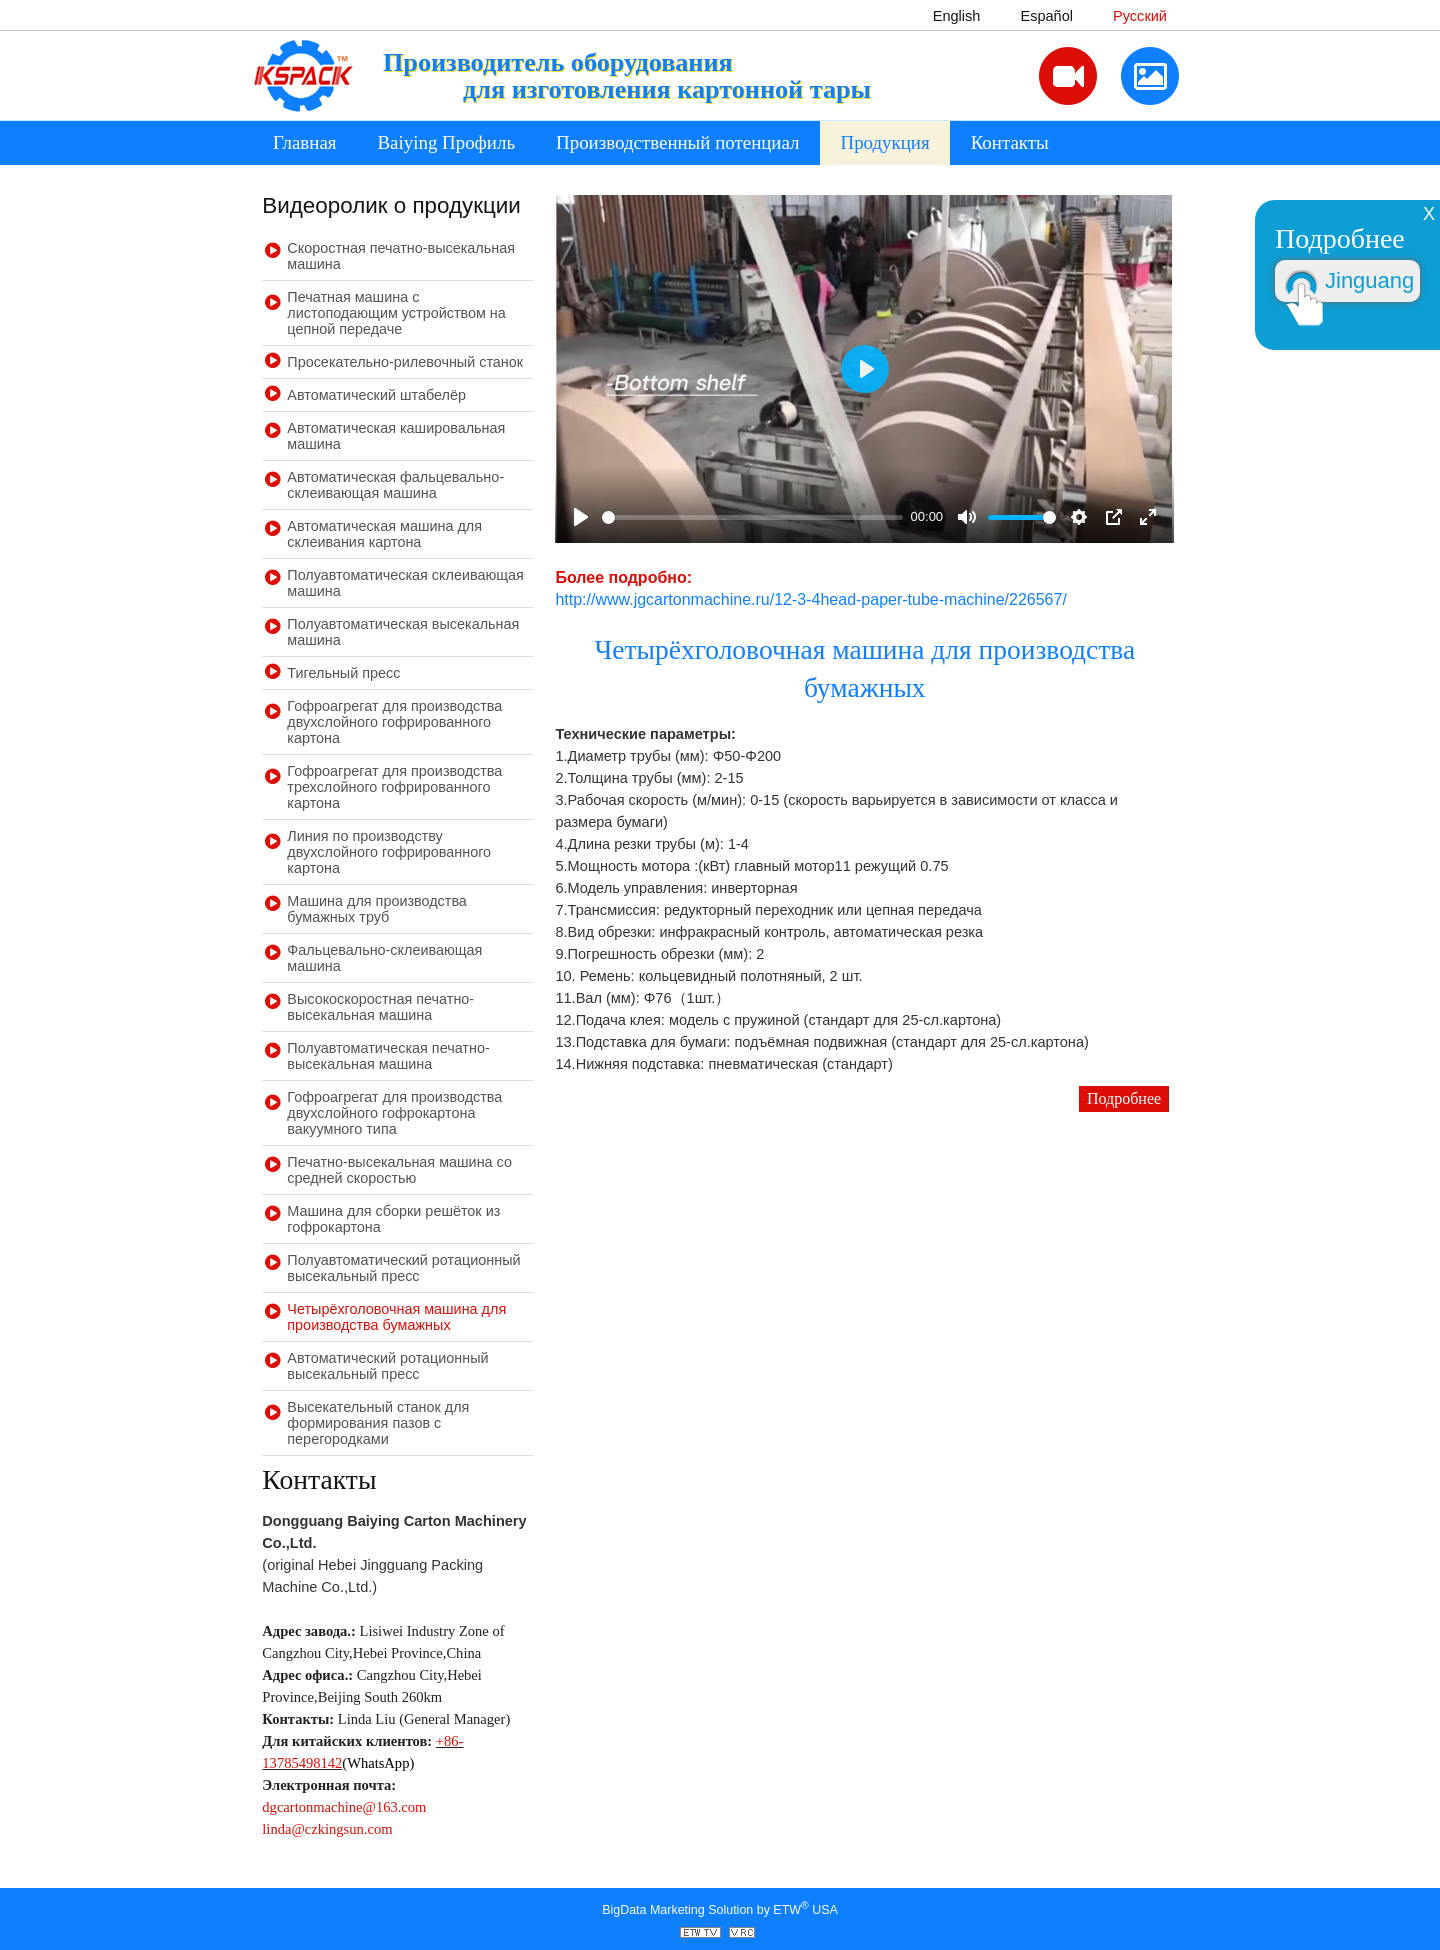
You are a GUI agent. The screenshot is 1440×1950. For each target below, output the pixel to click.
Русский (1140, 16)
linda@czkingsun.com (327, 1829)
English (957, 16)
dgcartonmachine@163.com (344, 1807)
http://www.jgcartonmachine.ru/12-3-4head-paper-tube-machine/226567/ (810, 599)
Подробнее (1124, 1098)
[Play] (581, 517)
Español (1046, 16)
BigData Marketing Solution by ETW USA (720, 1908)
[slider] (752, 517)
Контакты (1010, 142)
